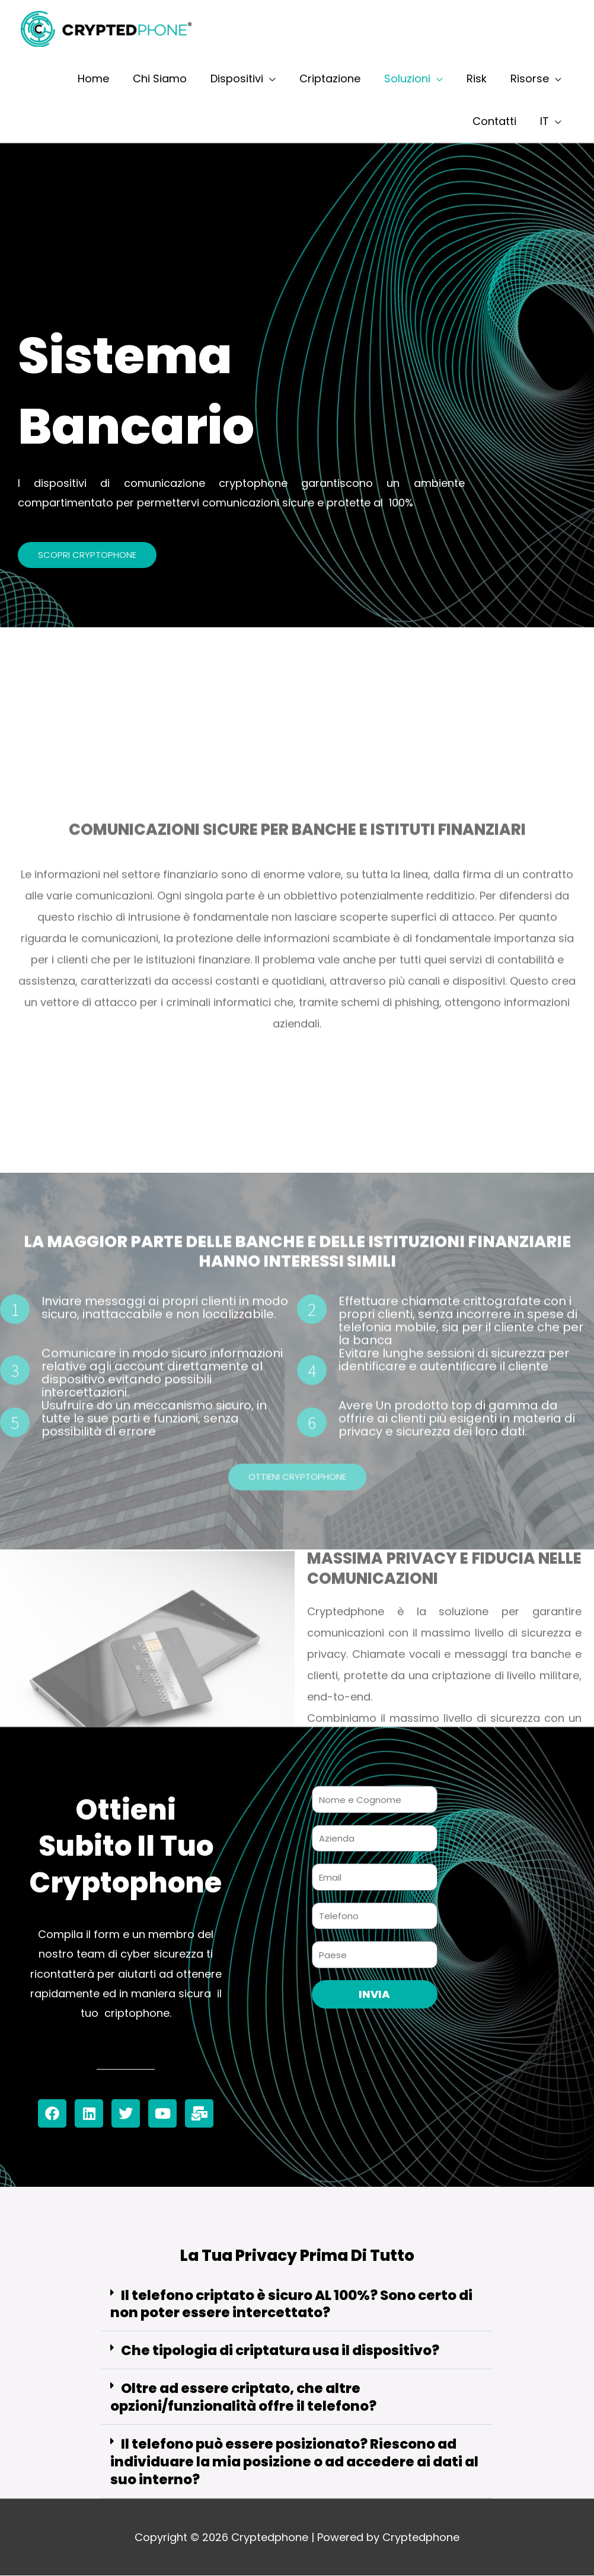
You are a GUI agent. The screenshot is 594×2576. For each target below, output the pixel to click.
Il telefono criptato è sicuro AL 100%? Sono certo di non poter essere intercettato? (291, 2304)
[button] (296, 2305)
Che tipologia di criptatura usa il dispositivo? (280, 2350)
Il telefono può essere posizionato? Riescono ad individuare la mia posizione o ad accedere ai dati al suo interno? (294, 2462)
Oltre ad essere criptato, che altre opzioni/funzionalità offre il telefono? (243, 2397)
